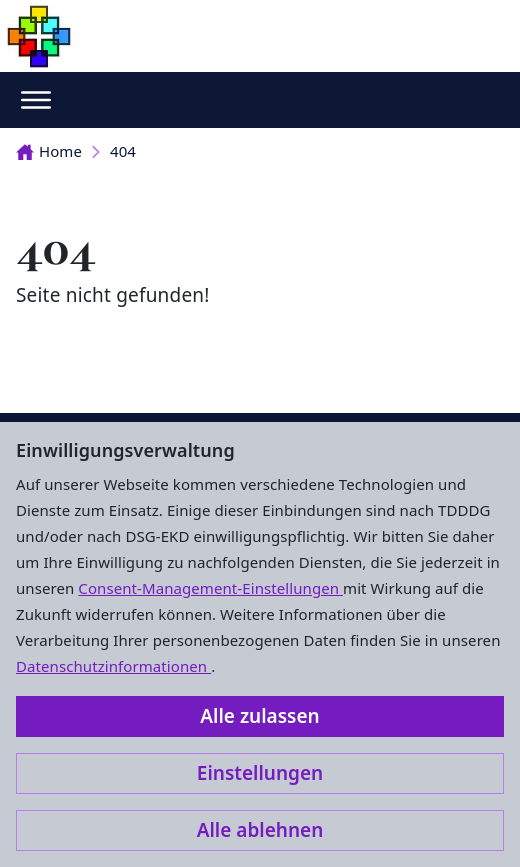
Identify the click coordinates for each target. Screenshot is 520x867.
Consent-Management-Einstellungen (210, 588)
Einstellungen (260, 773)
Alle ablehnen (260, 830)
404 (123, 151)
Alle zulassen (259, 716)
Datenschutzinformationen (113, 666)
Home (49, 151)
